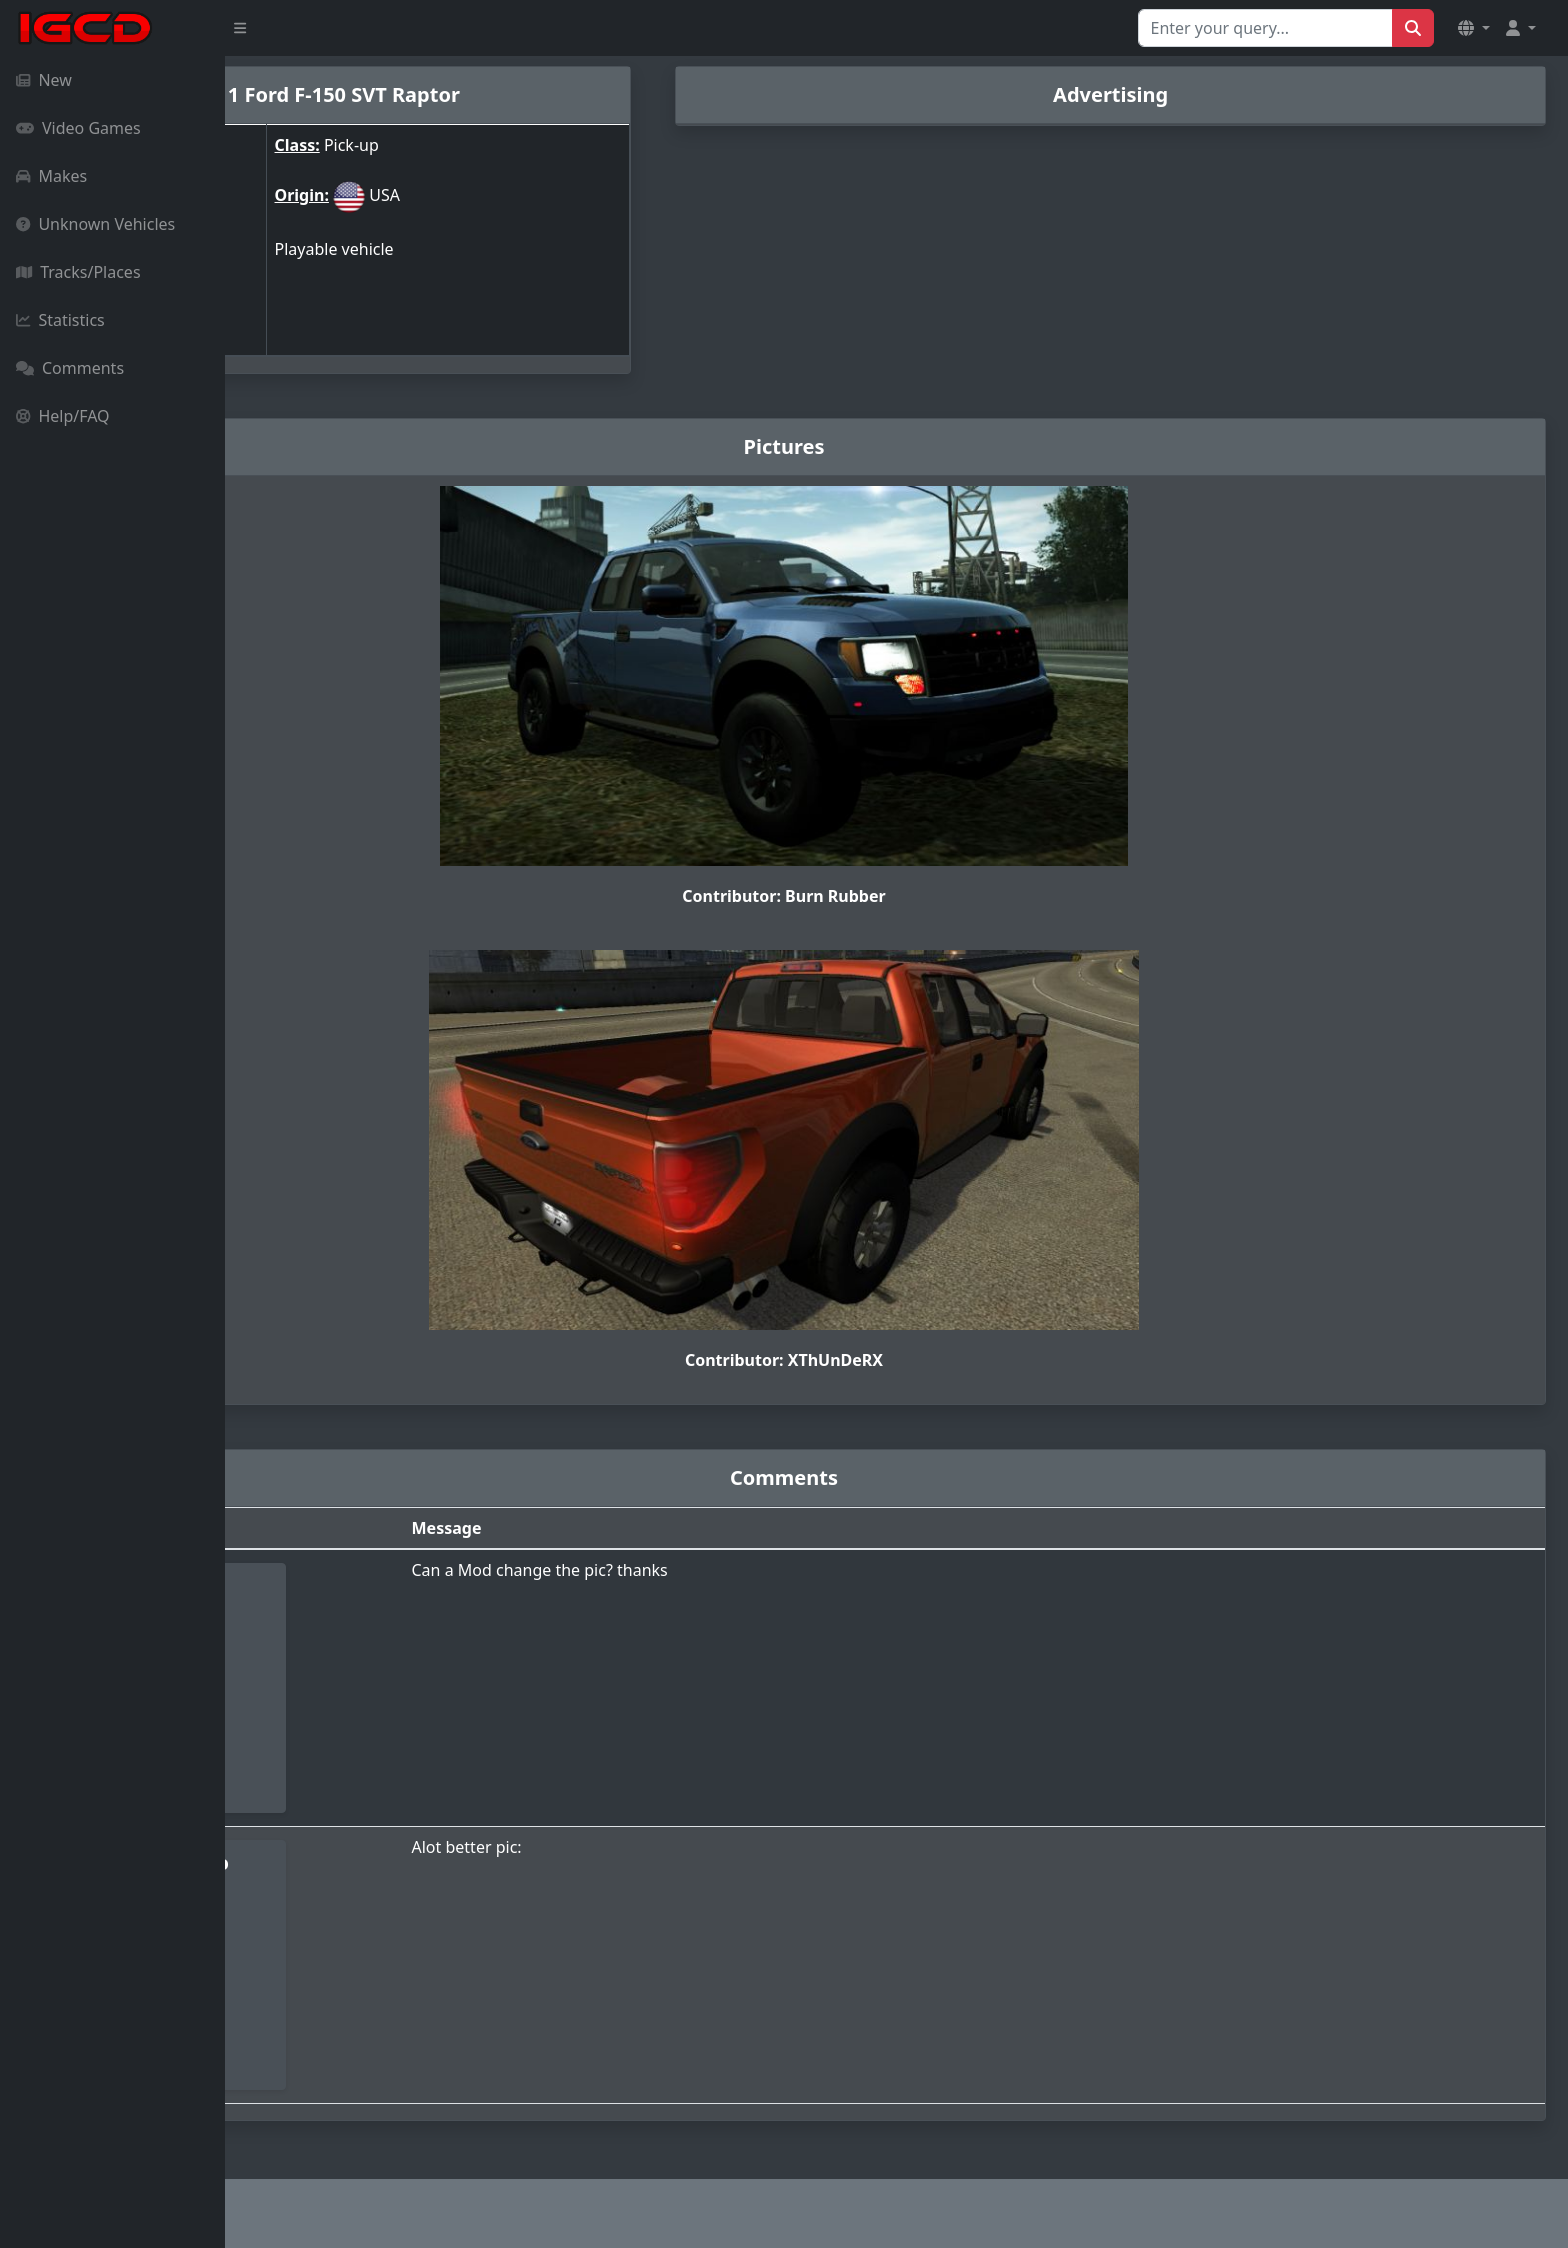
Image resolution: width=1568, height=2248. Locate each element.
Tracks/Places (78, 272)
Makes (51, 176)
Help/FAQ (63, 416)
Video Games (78, 128)
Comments (70, 368)
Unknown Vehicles (95, 224)
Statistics (60, 320)
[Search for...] (1265, 28)
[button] (1474, 28)
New (44, 80)
